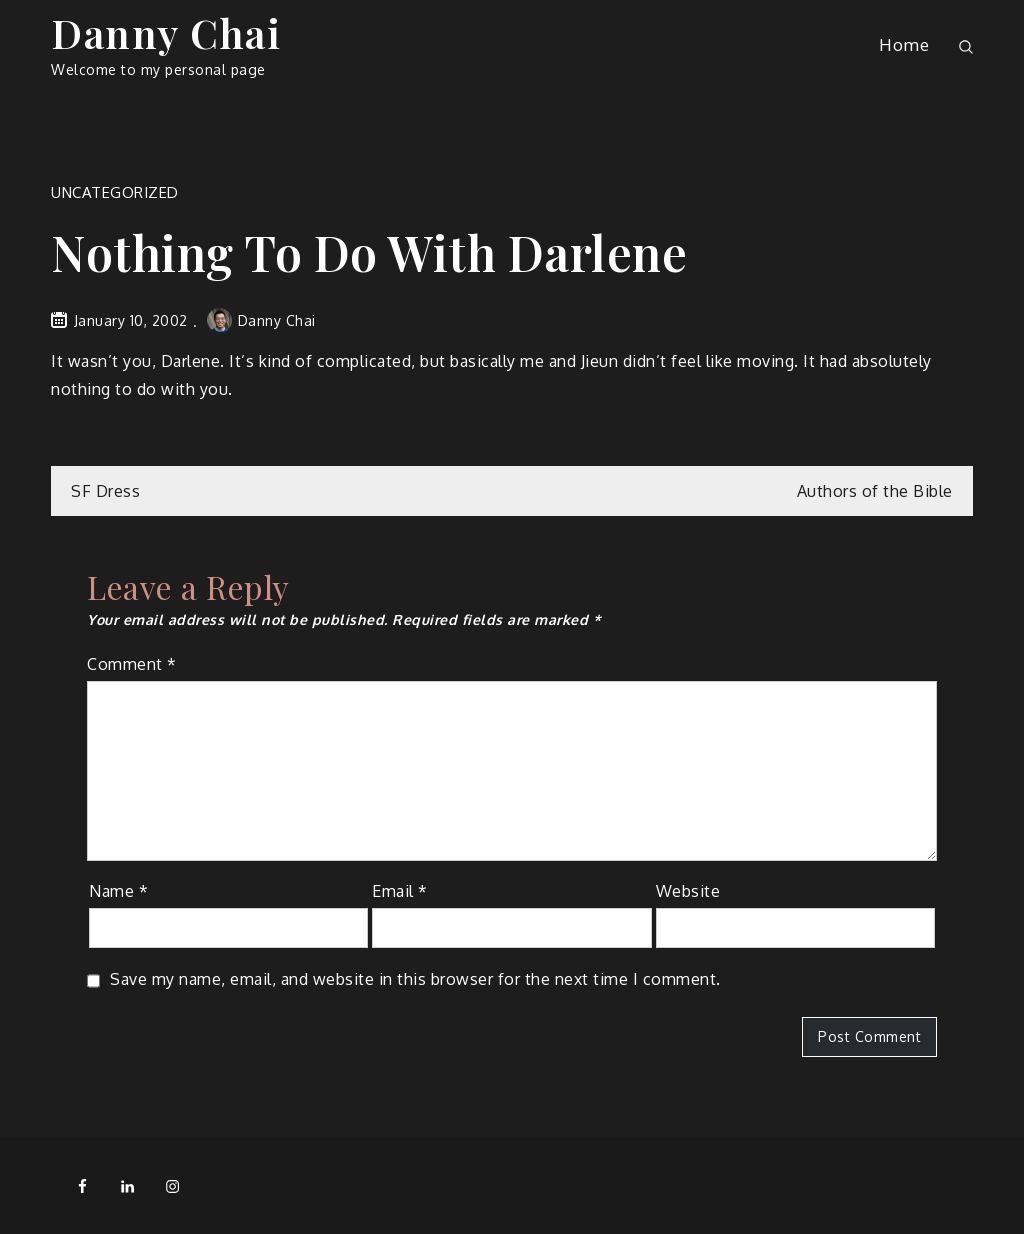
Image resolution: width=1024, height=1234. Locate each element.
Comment (132, 664)
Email (400, 891)
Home (904, 44)
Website (688, 891)
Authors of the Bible (875, 491)
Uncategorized (115, 192)
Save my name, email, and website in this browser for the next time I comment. (415, 979)
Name (118, 891)
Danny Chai (166, 32)
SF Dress (105, 491)
